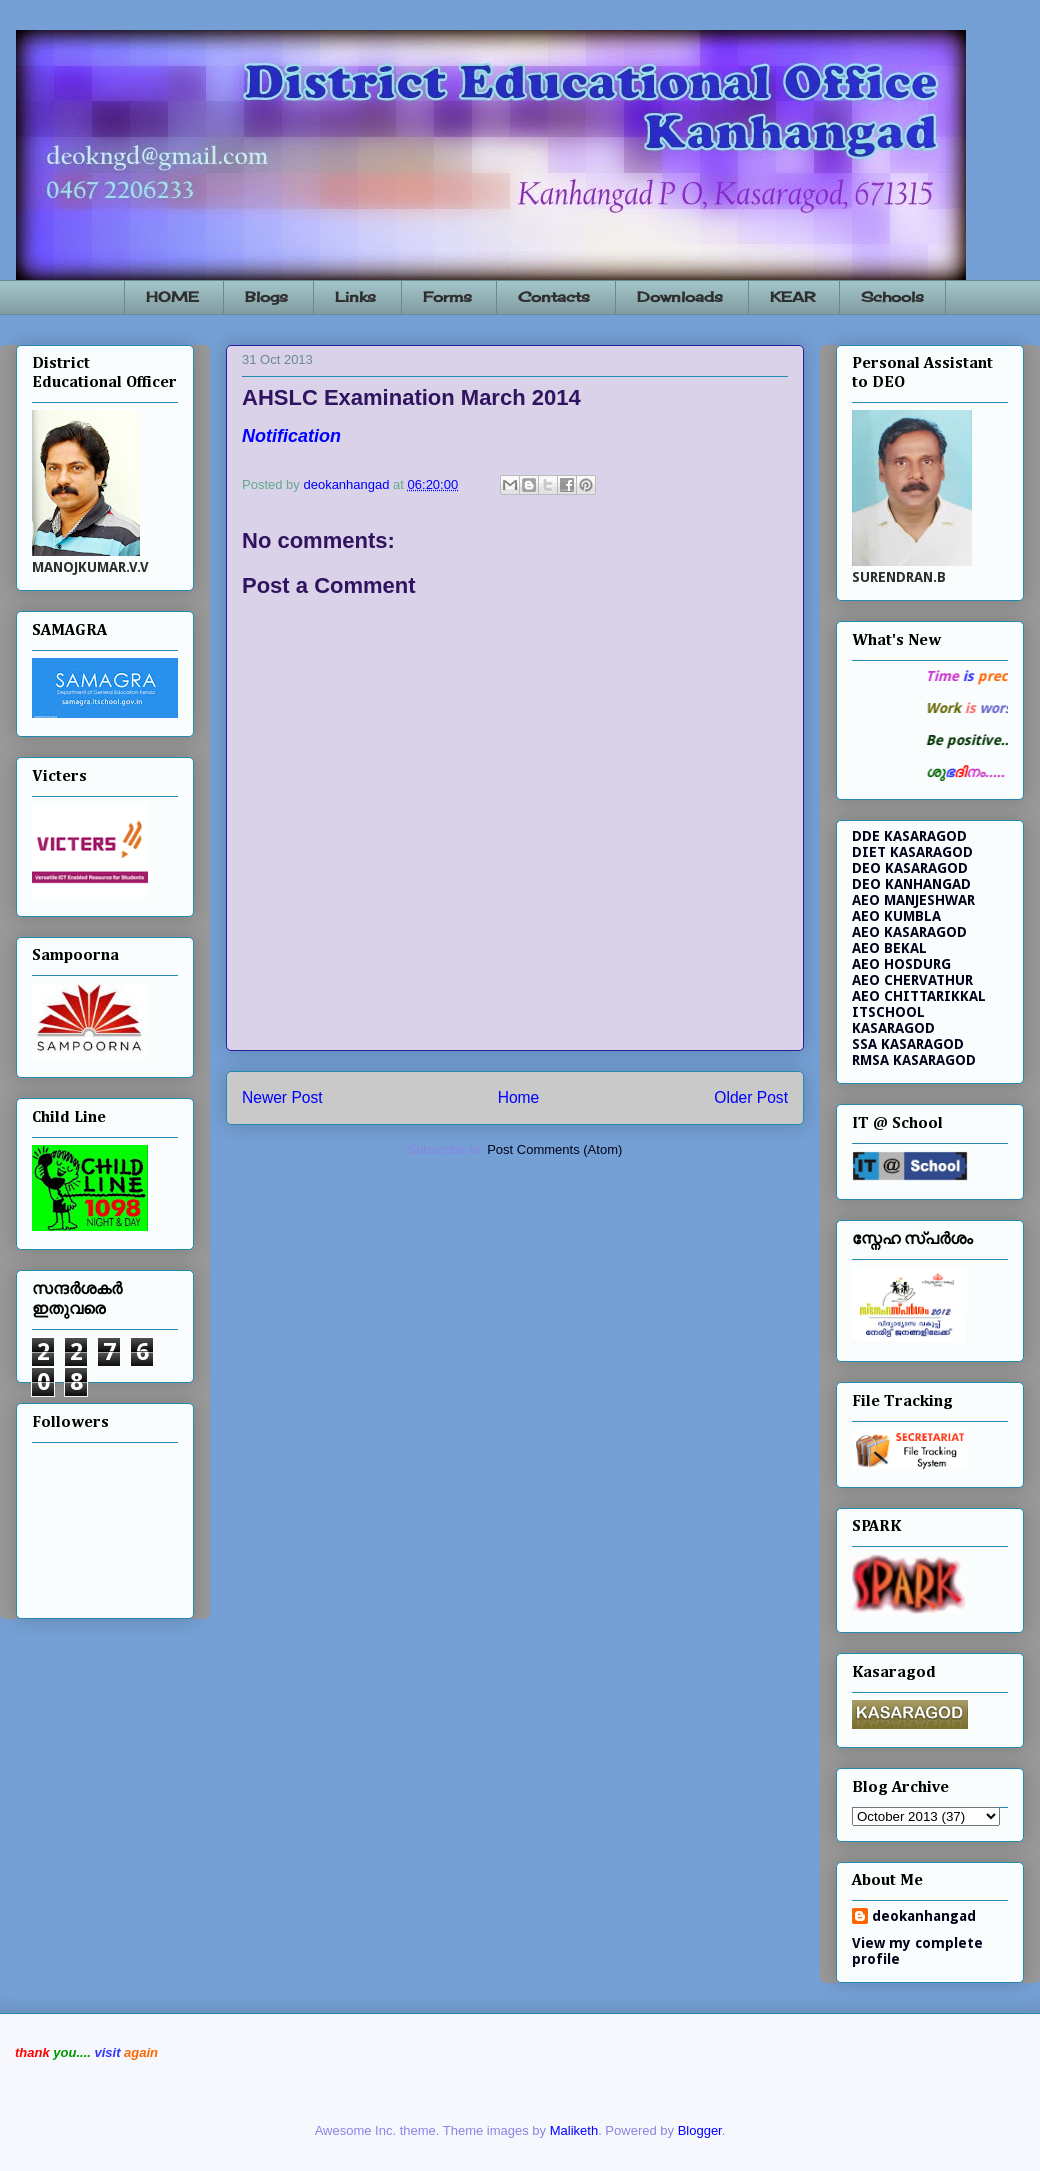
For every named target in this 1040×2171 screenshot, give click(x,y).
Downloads (680, 296)
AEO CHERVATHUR (912, 980)
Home (519, 1097)
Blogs (266, 296)
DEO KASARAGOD (910, 868)
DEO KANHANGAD (911, 884)
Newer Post (282, 1097)
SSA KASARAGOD (908, 1044)
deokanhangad (924, 1916)
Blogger (700, 2130)
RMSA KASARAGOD (914, 1060)
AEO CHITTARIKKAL (919, 996)
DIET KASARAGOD (912, 852)
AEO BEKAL (889, 948)
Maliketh (574, 2130)
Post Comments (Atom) (554, 1149)
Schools (892, 296)
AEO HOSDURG (901, 964)
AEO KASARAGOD (909, 932)
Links (355, 296)
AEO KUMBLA (896, 916)
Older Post (751, 1097)
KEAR (792, 296)
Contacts (554, 296)
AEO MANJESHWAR (913, 900)
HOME (172, 296)
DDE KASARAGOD (909, 836)
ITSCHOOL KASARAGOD (893, 1020)
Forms (447, 296)
